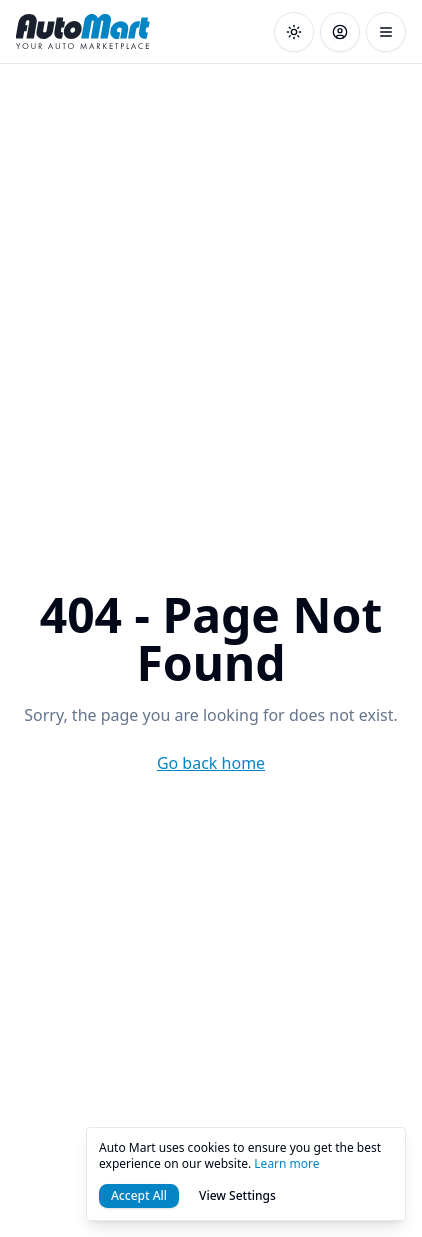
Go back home (211, 763)
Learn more (286, 1163)
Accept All (139, 1195)
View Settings (237, 1195)
